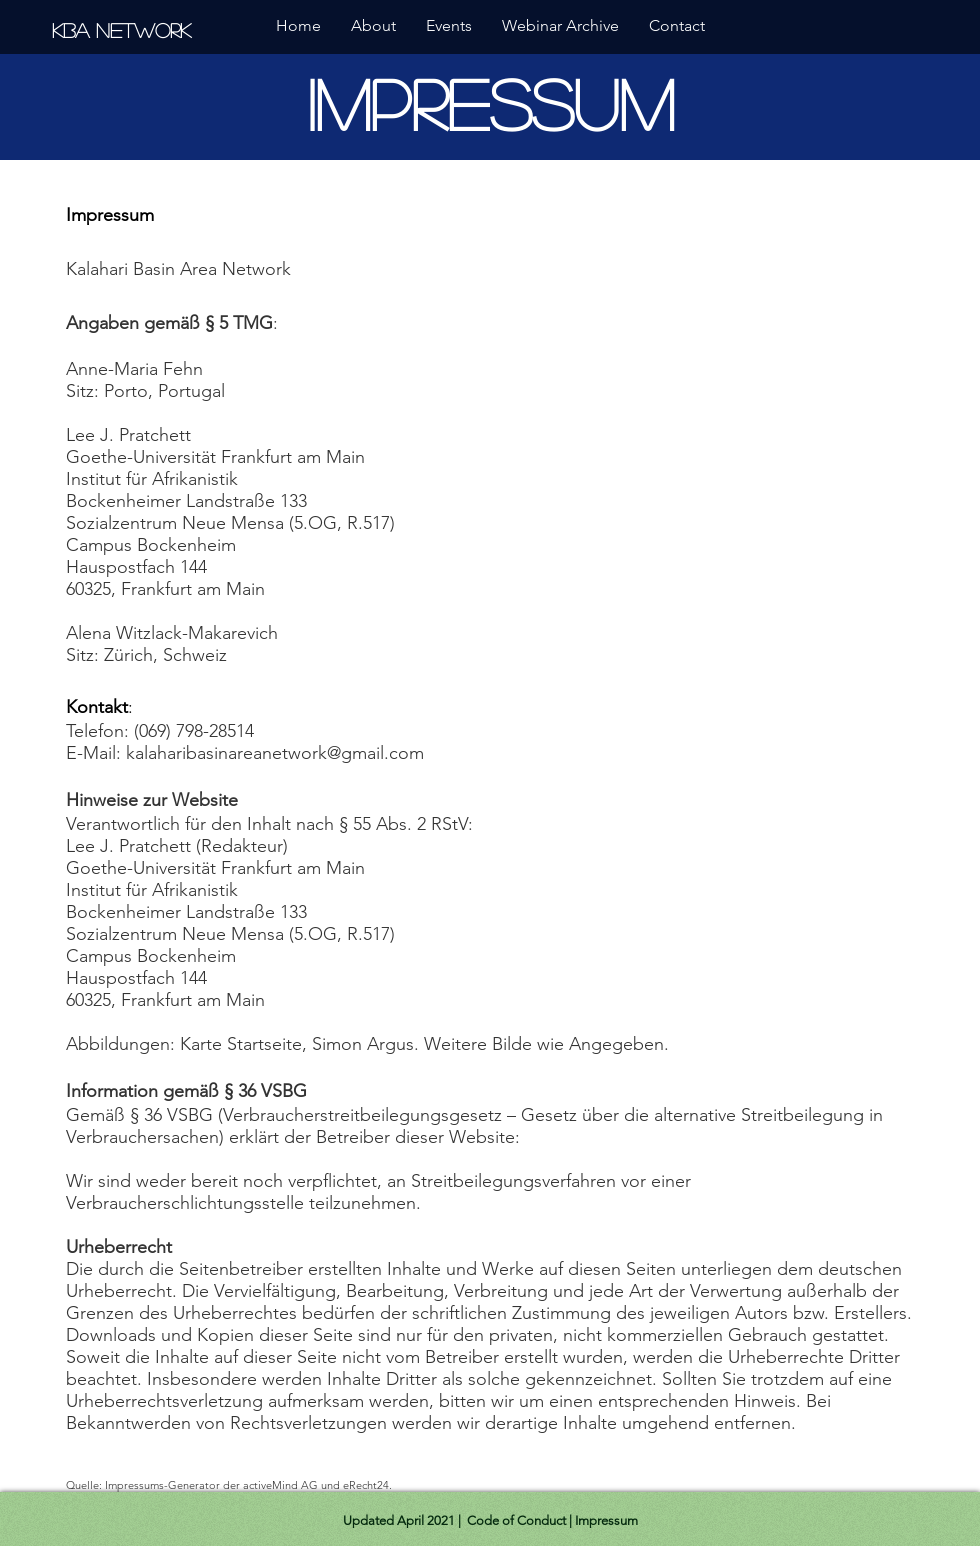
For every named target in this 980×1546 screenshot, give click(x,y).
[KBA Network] (124, 29)
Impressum (606, 1520)
